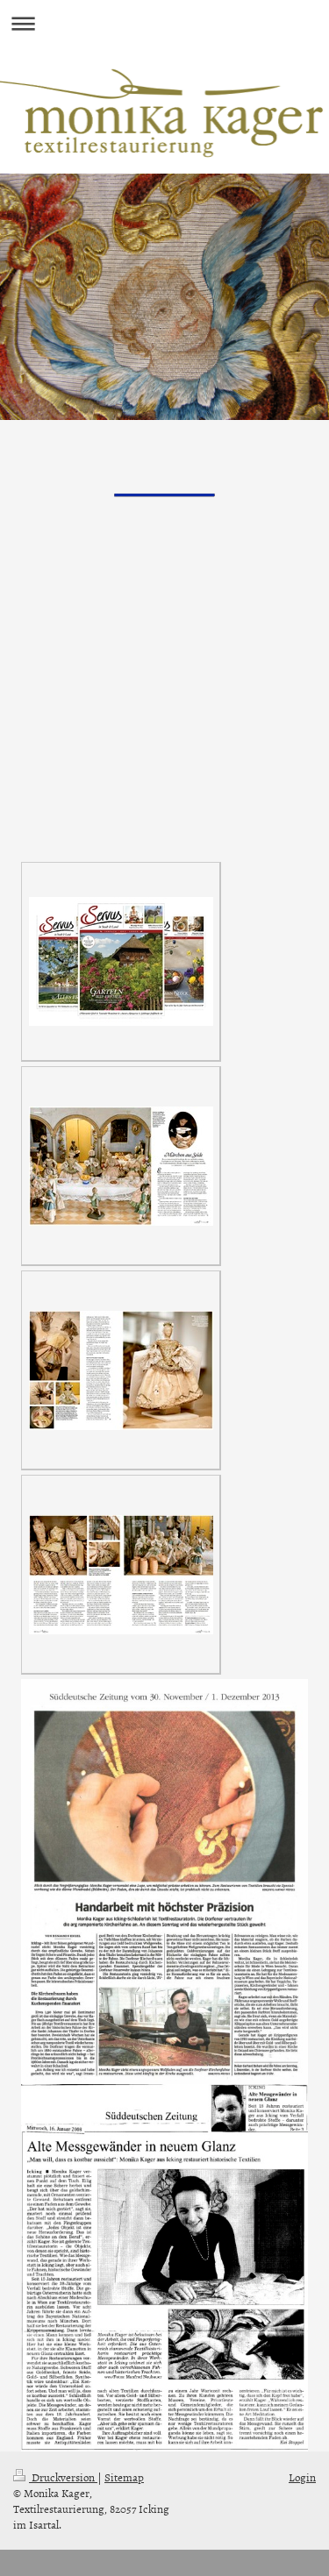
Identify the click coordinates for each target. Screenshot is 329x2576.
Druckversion (55, 2477)
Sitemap (124, 2477)
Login (302, 2477)
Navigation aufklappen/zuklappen (164, 23)
